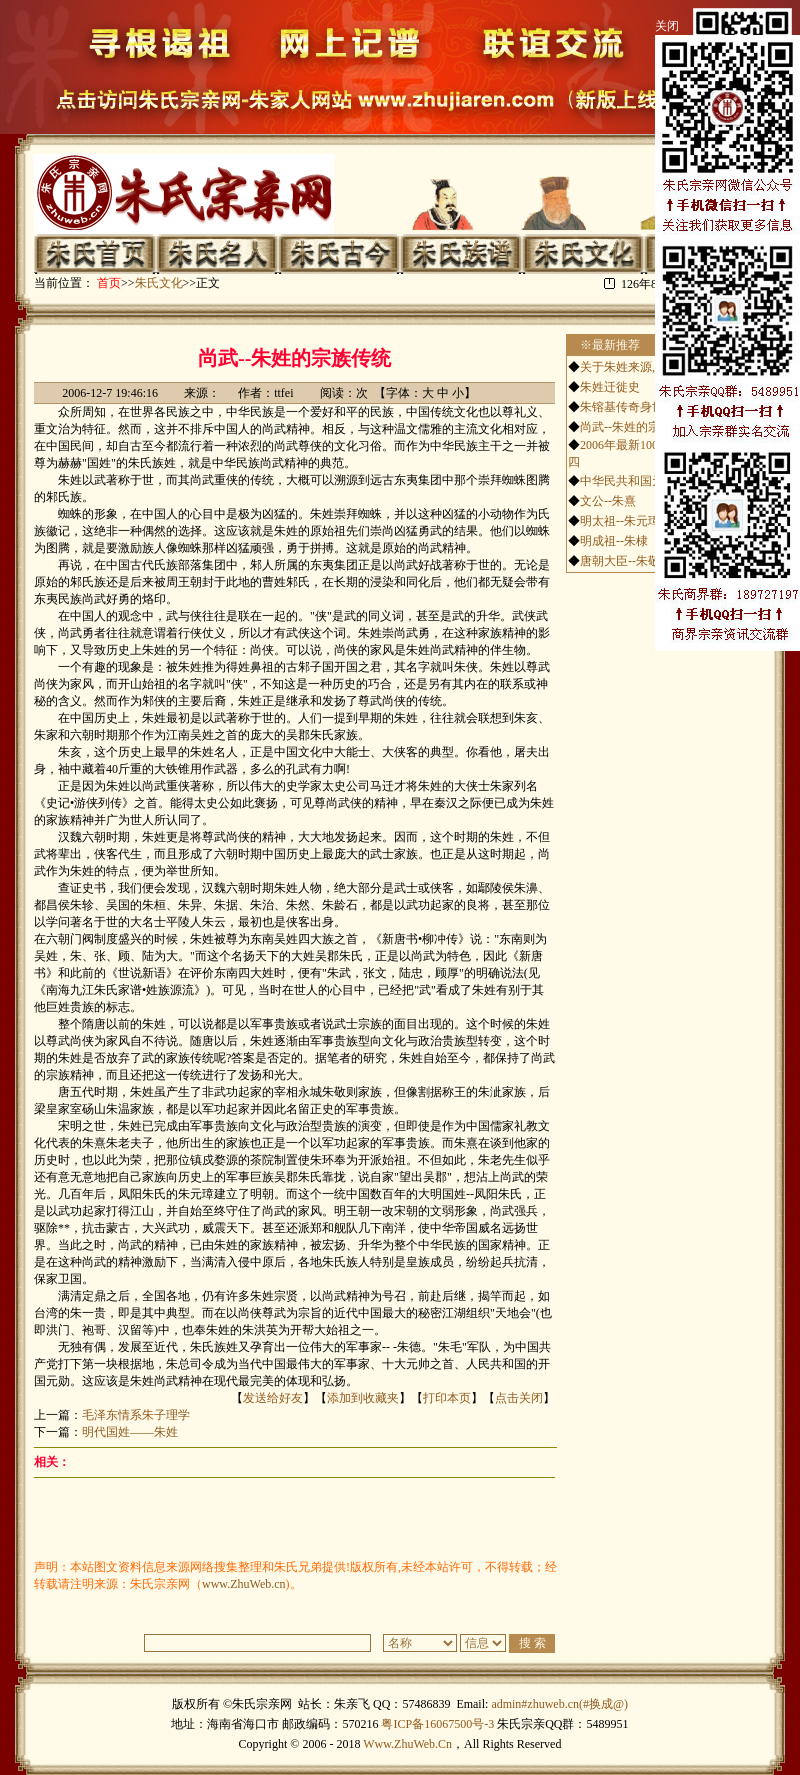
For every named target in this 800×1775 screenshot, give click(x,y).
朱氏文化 (159, 283)
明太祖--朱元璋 (620, 521)
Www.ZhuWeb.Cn (407, 1744)
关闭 (667, 26)
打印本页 (447, 1398)
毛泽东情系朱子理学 (136, 1415)
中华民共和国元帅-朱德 (642, 481)
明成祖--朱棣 (614, 541)
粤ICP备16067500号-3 (437, 1724)
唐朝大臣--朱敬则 (626, 561)
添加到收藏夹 (363, 1398)
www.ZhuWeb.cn (244, 1584)
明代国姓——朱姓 (130, 1432)
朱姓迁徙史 (610, 387)
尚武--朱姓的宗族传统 (638, 427)
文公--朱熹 (608, 501)
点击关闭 (519, 1398)
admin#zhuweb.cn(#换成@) (559, 1704)
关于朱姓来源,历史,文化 (643, 367)
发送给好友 (273, 1398)
